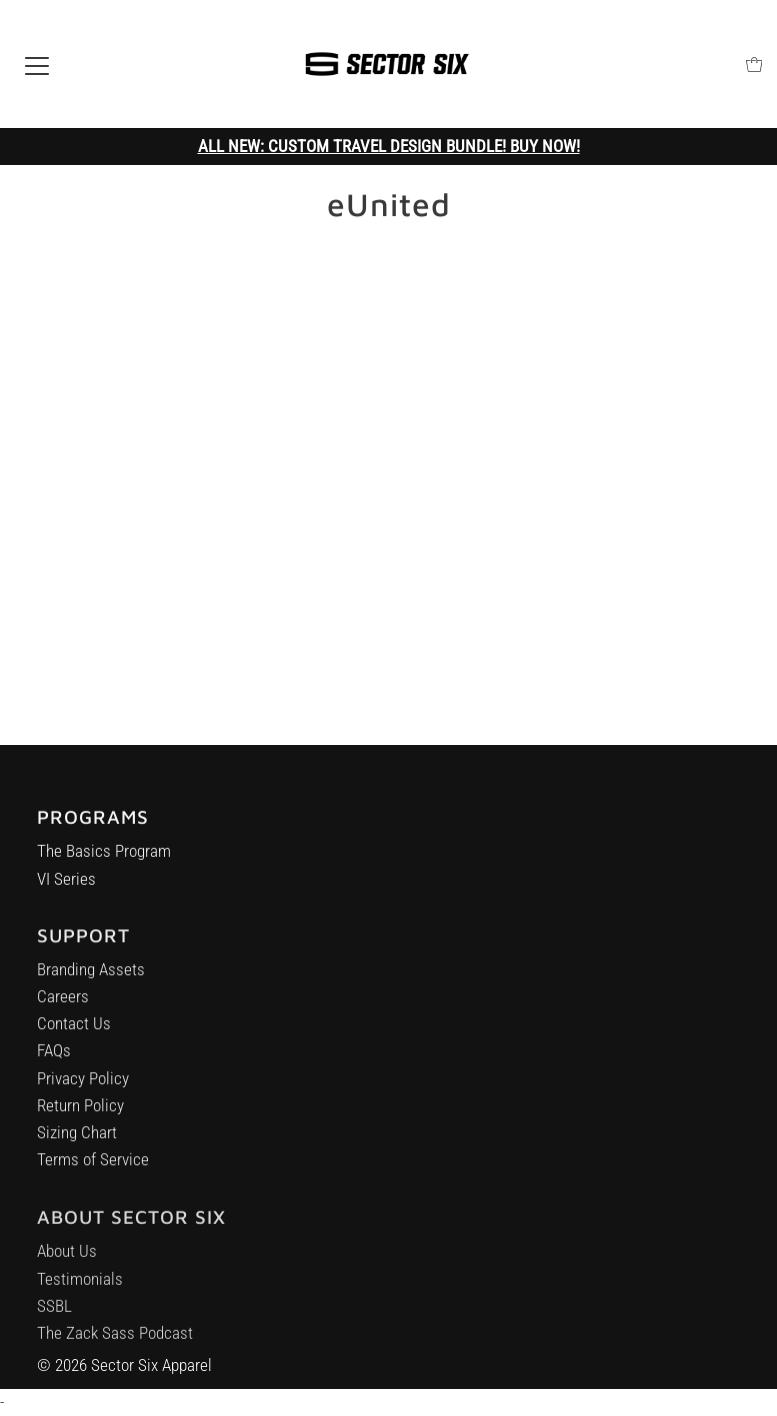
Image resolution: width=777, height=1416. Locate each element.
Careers (63, 1003)
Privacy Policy (83, 1084)
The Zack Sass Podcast (115, 1343)
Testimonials (80, 1289)
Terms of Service (93, 1166)
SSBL (54, 1316)
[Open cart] (754, 64)
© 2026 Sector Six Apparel (124, 1365)
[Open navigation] (37, 64)
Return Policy (80, 1112)
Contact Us (74, 1030)
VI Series (66, 882)
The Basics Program (104, 855)
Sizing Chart (77, 1139)
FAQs (54, 1057)
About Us (67, 1261)
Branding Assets (91, 976)
